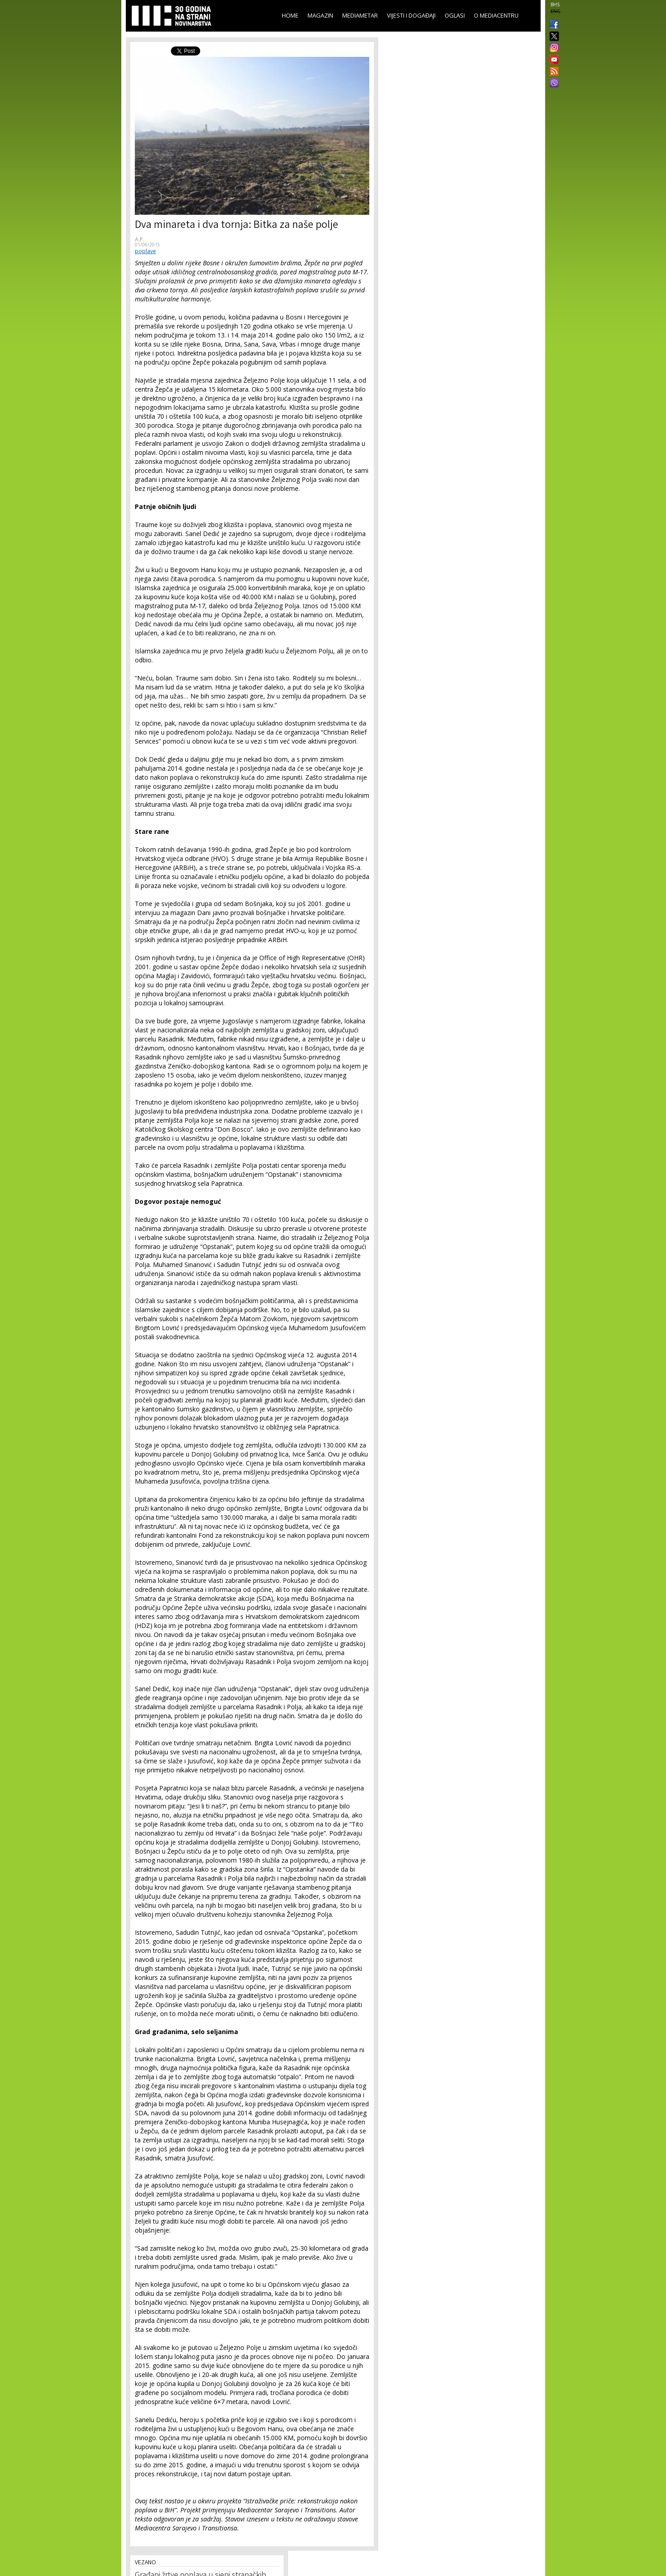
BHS (555, 4)
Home (290, 15)
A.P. (139, 239)
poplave (145, 251)
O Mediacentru (496, 15)
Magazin (320, 15)
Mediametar (360, 15)
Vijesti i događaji (411, 15)
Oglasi (455, 15)
